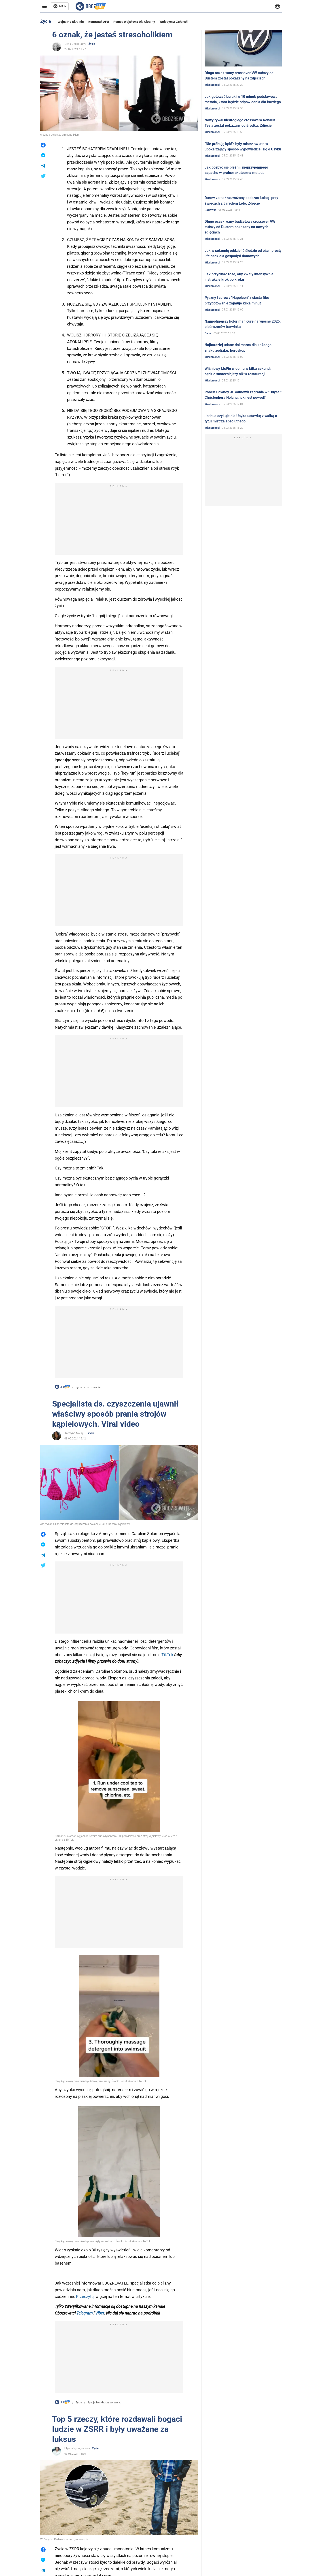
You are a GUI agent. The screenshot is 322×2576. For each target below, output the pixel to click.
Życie (92, 43)
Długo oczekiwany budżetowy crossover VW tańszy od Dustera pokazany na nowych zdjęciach (240, 226)
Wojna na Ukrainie (71, 22)
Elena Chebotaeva (75, 43)
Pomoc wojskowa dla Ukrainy (134, 22)
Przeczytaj (85, 2296)
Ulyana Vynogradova (77, 2448)
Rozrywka (210, 210)
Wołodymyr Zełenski (173, 22)
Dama (208, 333)
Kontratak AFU (98, 22)
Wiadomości (212, 84)
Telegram (84, 2313)
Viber (99, 2313)
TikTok (167, 1654)
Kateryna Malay (73, 1433)
